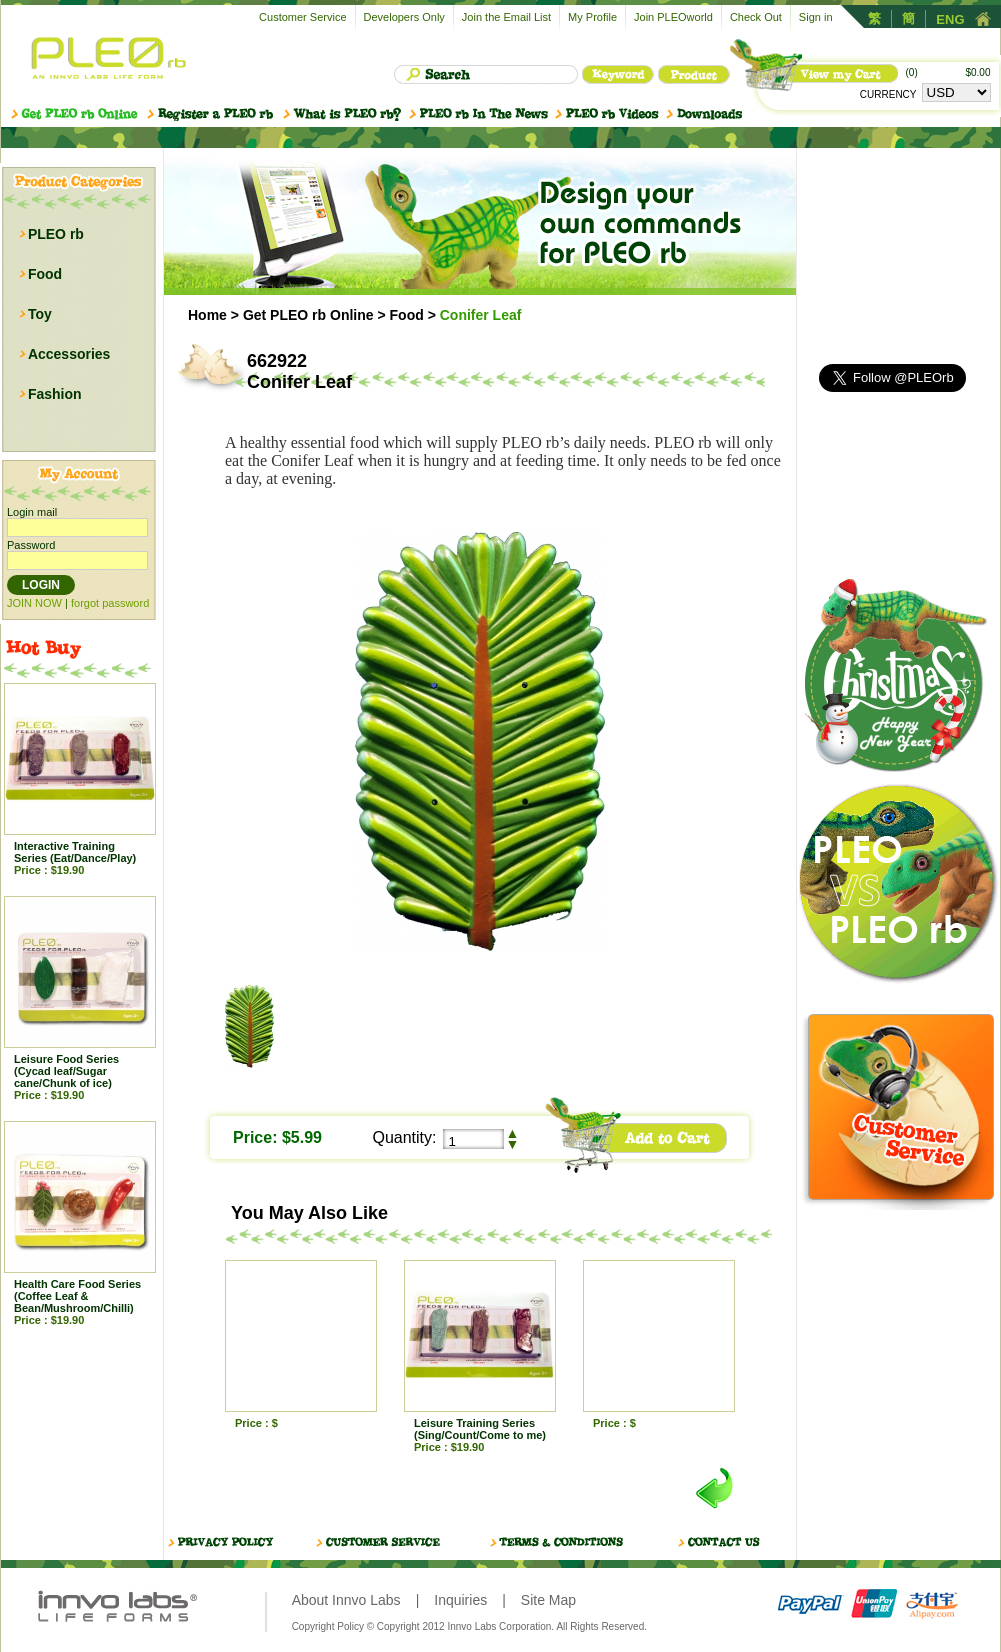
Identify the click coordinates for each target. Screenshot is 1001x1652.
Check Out (756, 17)
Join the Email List (506, 17)
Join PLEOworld (673, 17)
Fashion (55, 394)
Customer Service (302, 17)
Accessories (69, 354)
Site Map (548, 1600)
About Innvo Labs (346, 1600)
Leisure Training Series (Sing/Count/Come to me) (480, 1429)
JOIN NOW (34, 603)
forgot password (110, 603)
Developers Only (404, 17)
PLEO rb (56, 234)
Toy (40, 314)
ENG (950, 19)
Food (45, 274)
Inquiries (460, 1600)
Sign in (816, 17)
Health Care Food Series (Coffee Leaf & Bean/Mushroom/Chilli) (77, 1296)
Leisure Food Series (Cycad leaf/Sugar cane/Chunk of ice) (66, 1071)
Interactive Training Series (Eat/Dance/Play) (75, 852)
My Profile (592, 17)
